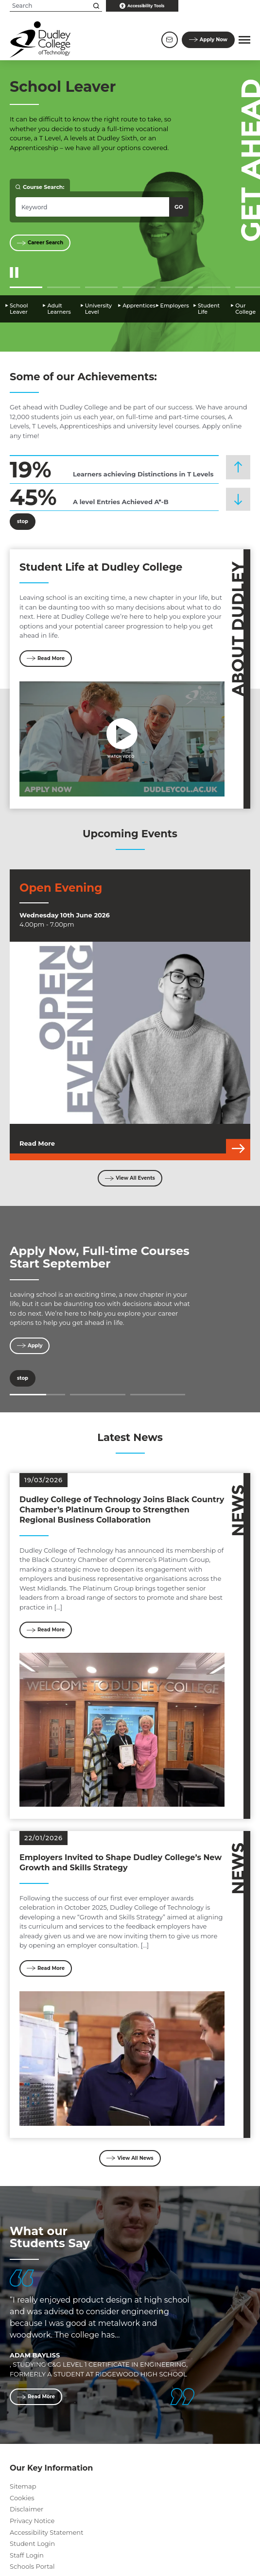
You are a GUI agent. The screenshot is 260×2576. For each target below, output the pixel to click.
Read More (46, 658)
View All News (129, 2158)
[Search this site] (96, 6)
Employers (174, 306)
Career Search (40, 242)
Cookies (22, 2498)
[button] (244, 40)
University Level (98, 309)
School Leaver (19, 309)
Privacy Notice (32, 2521)
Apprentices (139, 306)
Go (178, 206)
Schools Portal (32, 2566)
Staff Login (27, 2555)
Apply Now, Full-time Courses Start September (100, 1257)
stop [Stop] (19, 521)
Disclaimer (26, 2509)
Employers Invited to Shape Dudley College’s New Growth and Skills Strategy (120, 1862)
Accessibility (142, 5)
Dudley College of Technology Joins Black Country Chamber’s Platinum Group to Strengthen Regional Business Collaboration (121, 1510)
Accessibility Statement (46, 2532)
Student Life (209, 309)
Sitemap (23, 2486)
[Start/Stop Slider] (14, 273)
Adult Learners (58, 309)
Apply (208, 40)
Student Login (32, 2543)
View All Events (130, 1178)
